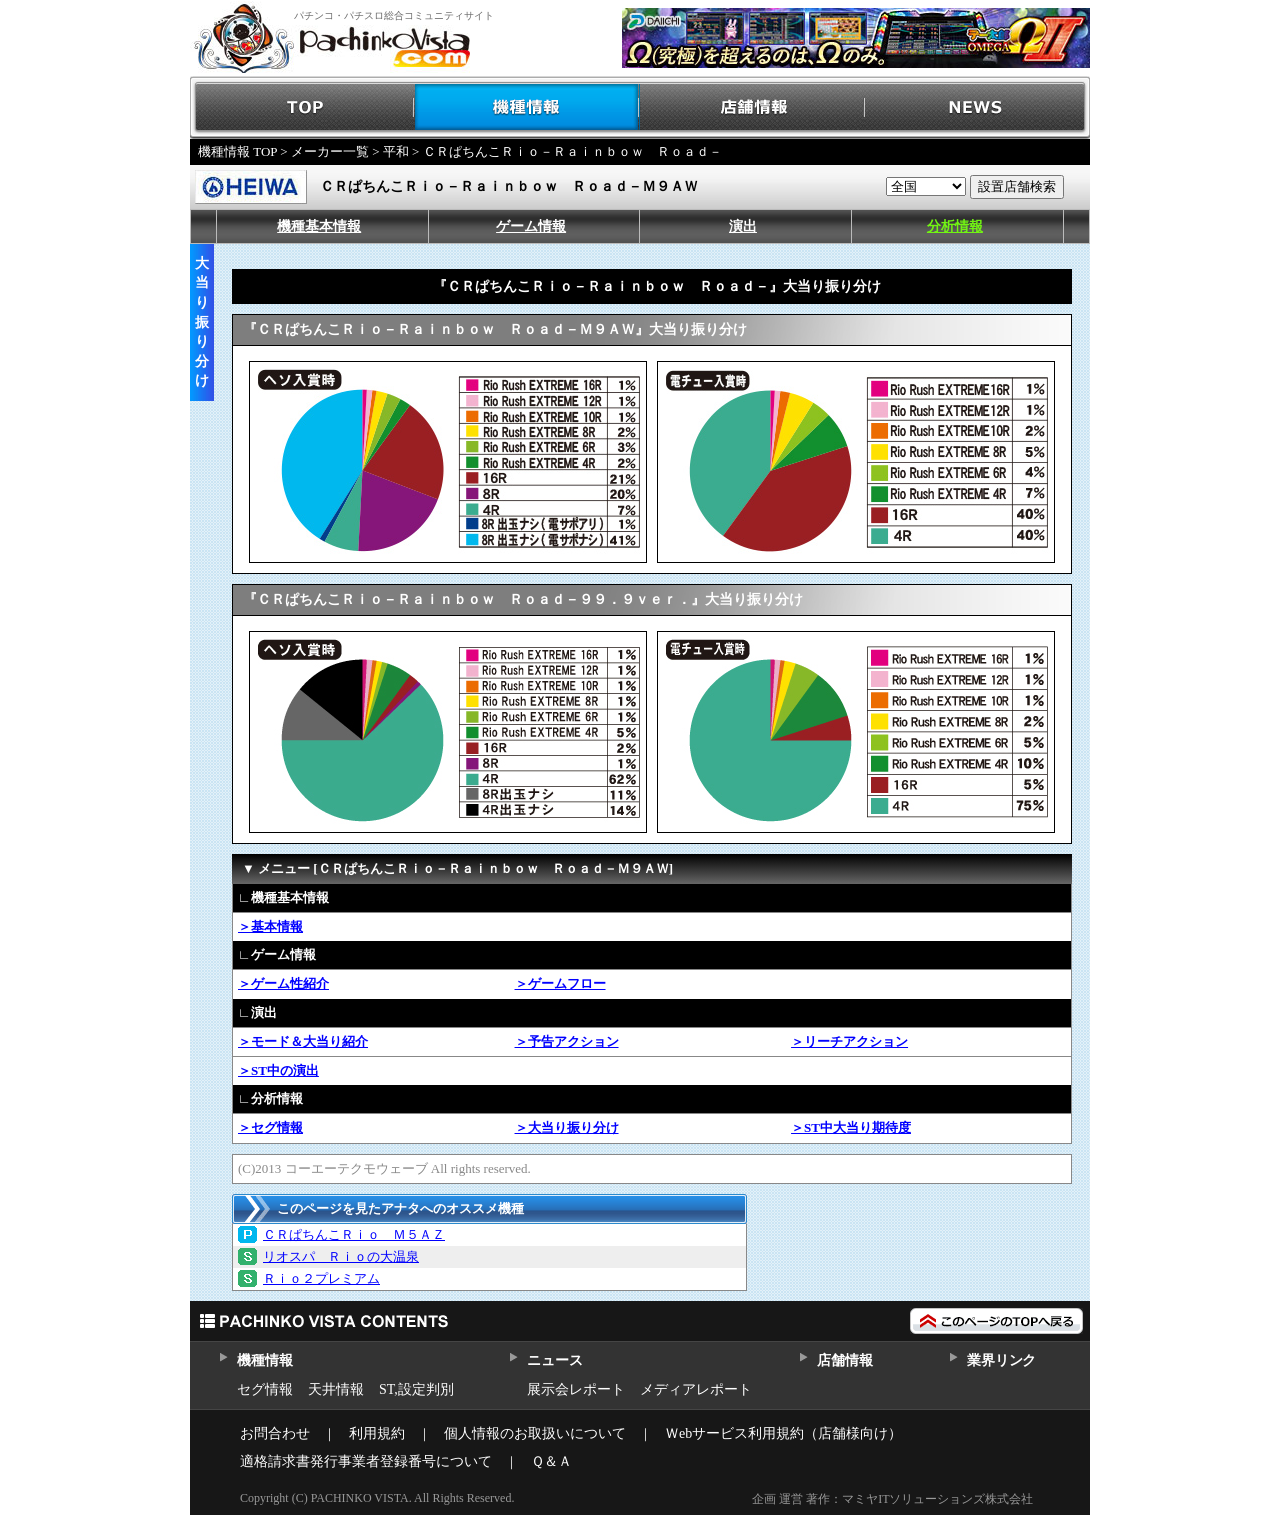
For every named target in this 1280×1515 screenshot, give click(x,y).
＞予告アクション (567, 1041)
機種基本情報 (319, 226)
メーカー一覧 (330, 151)
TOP (302, 107)
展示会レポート (576, 1389)
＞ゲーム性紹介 (283, 983)
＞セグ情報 (270, 1127)
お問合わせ (275, 1433)
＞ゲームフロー (560, 983)
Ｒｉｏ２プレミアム (321, 1278)
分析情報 (955, 226)
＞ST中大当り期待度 (851, 1127)
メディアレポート (696, 1389)
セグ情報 (265, 1389)
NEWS (977, 107)
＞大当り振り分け (567, 1127)
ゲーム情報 (531, 226)
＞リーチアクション (849, 1041)
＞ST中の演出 (278, 1070)
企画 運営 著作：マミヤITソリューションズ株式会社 (892, 1499)
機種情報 (527, 107)
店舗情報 (752, 107)
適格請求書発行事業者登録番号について (366, 1461)
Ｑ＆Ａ (551, 1461)
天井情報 (336, 1389)
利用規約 (377, 1433)
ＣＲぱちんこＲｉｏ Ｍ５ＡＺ (354, 1234)
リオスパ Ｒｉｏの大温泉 (341, 1256)
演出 (743, 226)
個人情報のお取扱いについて (535, 1433)
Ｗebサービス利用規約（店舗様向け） (783, 1433)
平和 (396, 151)
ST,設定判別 (416, 1389)
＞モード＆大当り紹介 (303, 1041)
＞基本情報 (270, 926)
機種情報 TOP (237, 151)
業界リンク (1001, 1360)
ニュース (554, 1360)
